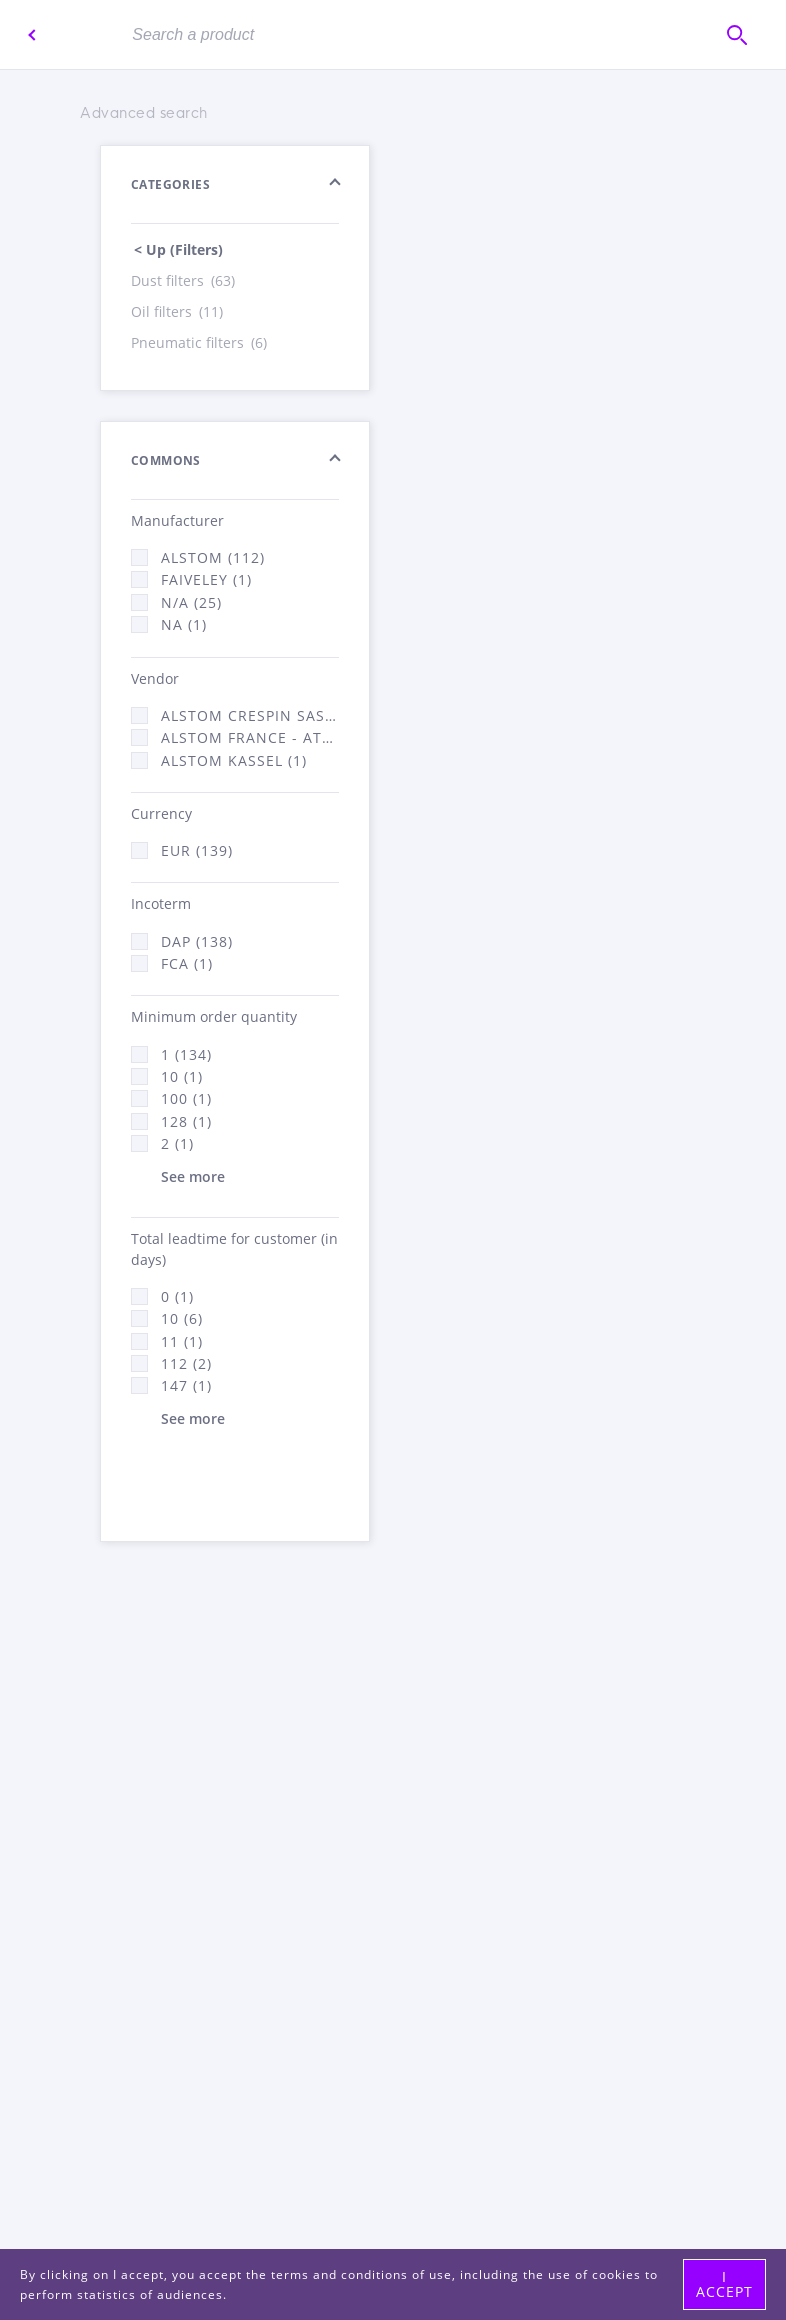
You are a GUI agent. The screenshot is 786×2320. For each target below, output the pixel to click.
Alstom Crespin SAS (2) (250, 715)
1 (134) (186, 1054)
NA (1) (184, 624)
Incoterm (161, 903)
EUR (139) (197, 850)
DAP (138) (197, 941)
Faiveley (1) (206, 579)
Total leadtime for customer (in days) (234, 1249)
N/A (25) (191, 602)
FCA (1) (187, 963)
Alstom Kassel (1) (234, 760)
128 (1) (186, 1121)
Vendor (155, 678)
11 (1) (182, 1341)
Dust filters (184, 280)
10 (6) (182, 1318)
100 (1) (186, 1098)
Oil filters (178, 311)
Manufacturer (177, 520)
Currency (161, 813)
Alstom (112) (213, 557)
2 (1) (177, 1143)
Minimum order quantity (214, 1016)
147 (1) (186, 1385)
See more (193, 1176)
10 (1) (182, 1076)
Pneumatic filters (200, 342)
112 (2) (186, 1363)
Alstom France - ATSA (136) (250, 737)
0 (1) (177, 1296)
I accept (724, 2283)
